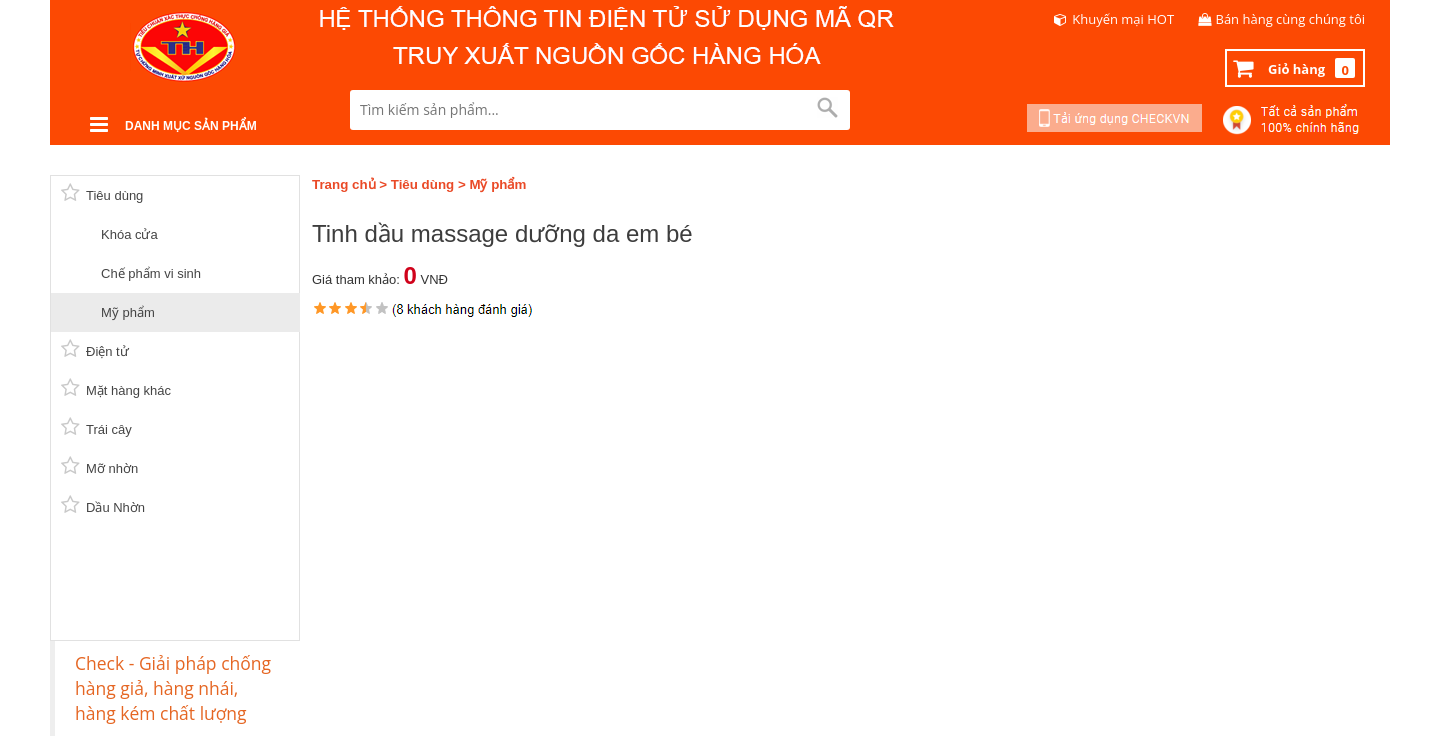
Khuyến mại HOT (1123, 19)
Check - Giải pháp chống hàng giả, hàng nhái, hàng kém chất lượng (173, 688)
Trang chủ (344, 184)
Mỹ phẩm (497, 184)
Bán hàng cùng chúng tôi (1291, 19)
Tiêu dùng (422, 184)
